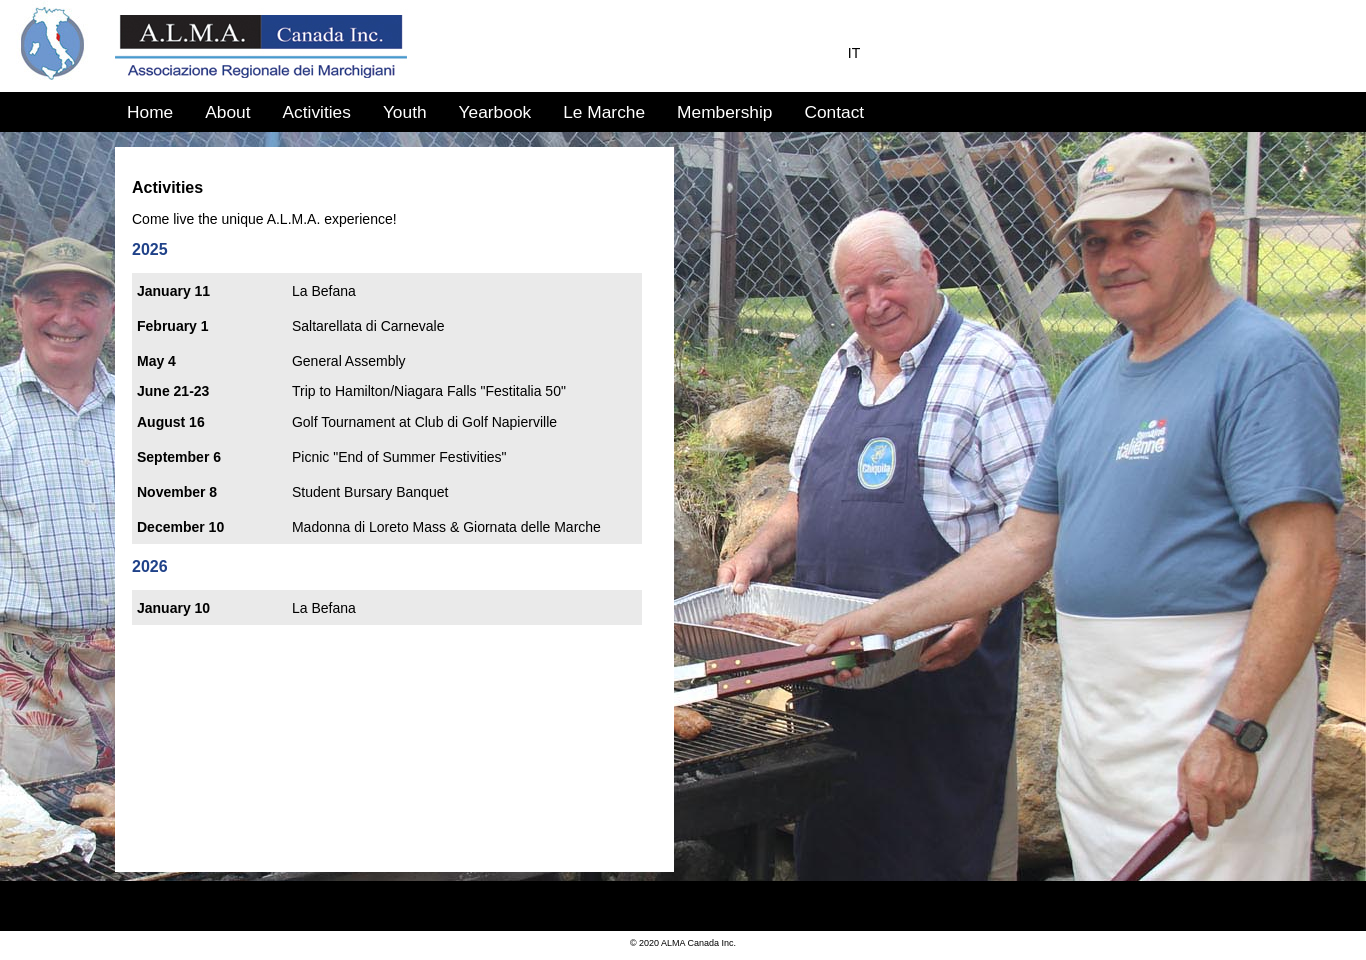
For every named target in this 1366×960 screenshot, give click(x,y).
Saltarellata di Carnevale (368, 326)
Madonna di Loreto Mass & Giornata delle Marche (446, 527)
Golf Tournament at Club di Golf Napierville (424, 422)
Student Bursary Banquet (370, 492)
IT (854, 53)
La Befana (324, 291)
